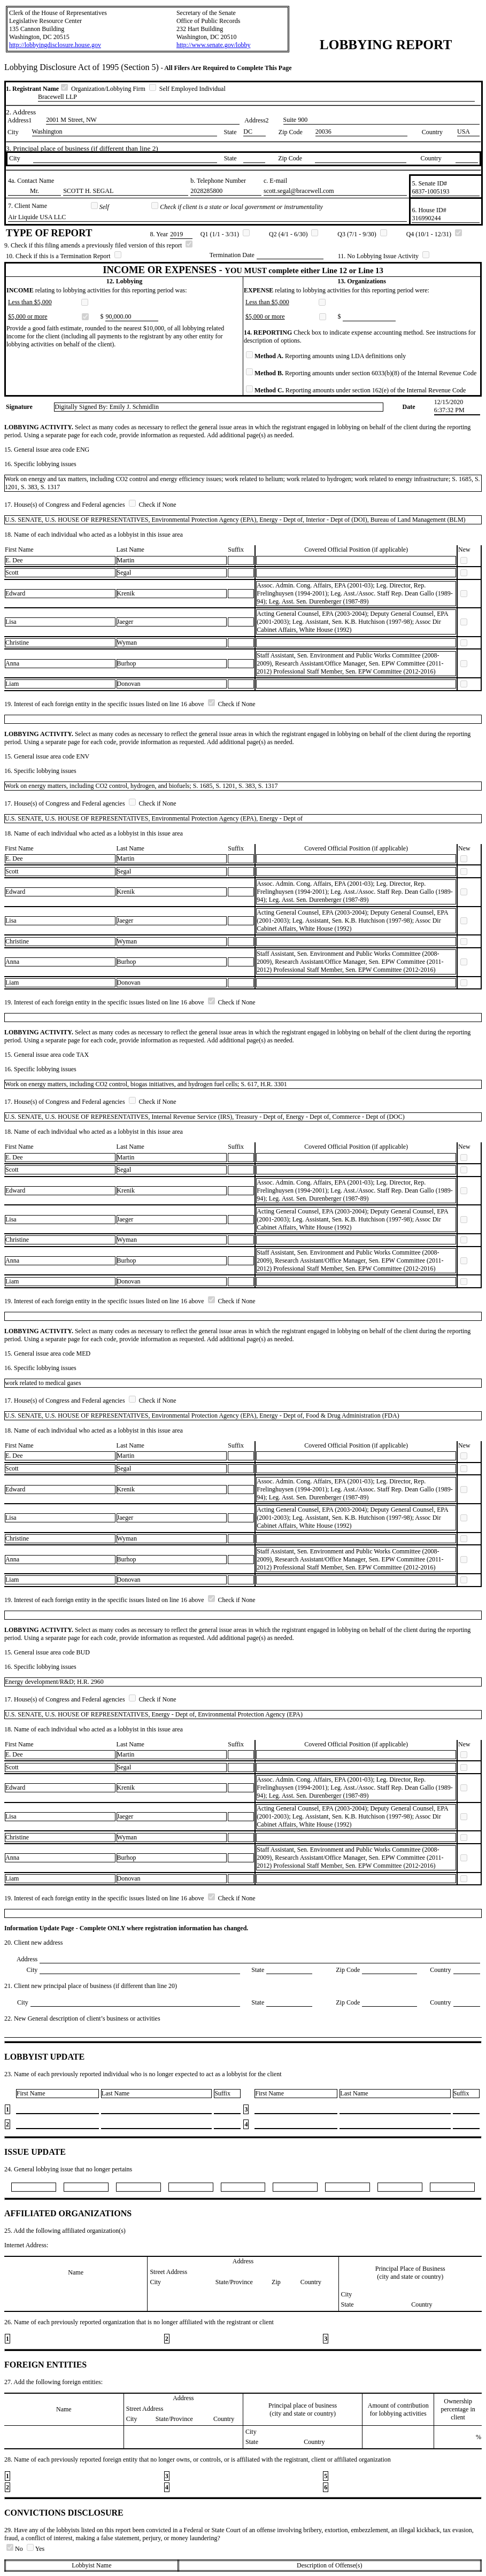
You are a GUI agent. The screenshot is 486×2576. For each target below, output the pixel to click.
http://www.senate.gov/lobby (213, 45)
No (15, 2548)
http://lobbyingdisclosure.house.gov (55, 45)
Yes (35, 2548)
